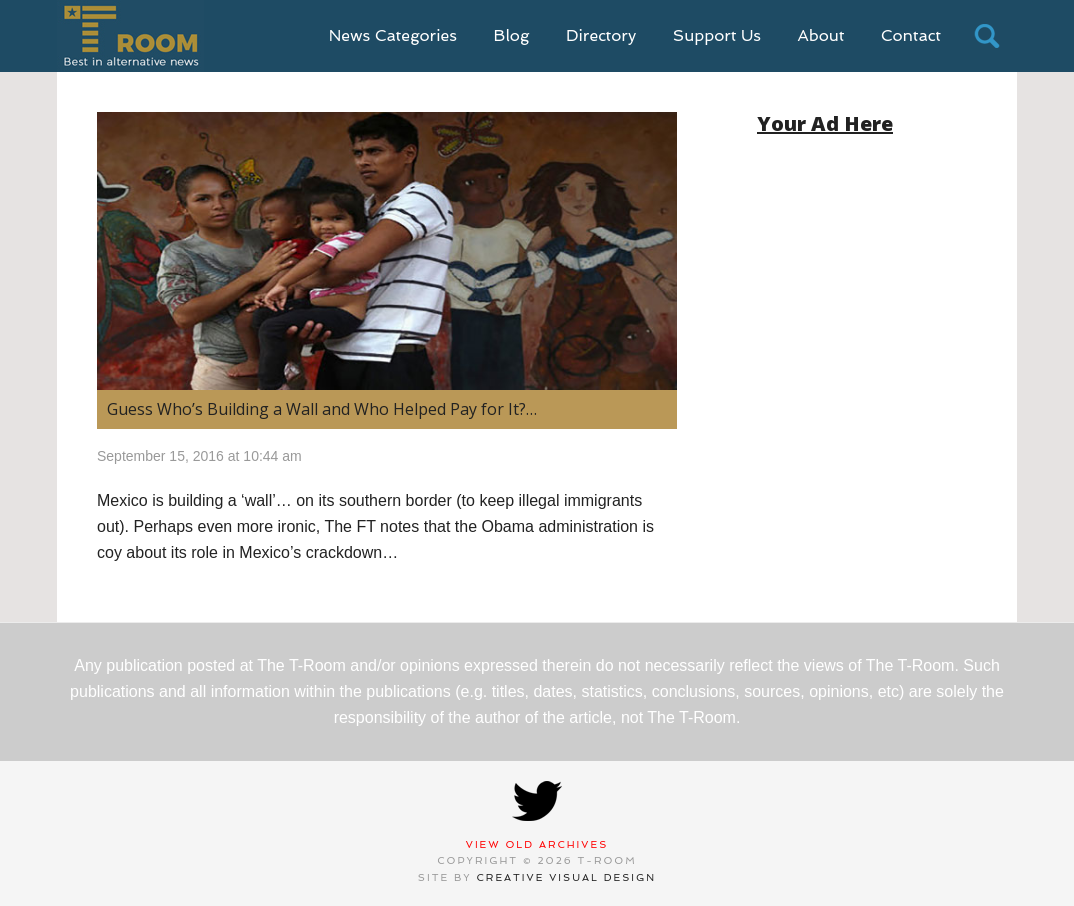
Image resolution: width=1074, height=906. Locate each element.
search (987, 36)
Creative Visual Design (567, 877)
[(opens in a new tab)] (387, 251)
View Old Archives (537, 844)
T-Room (130, 36)
